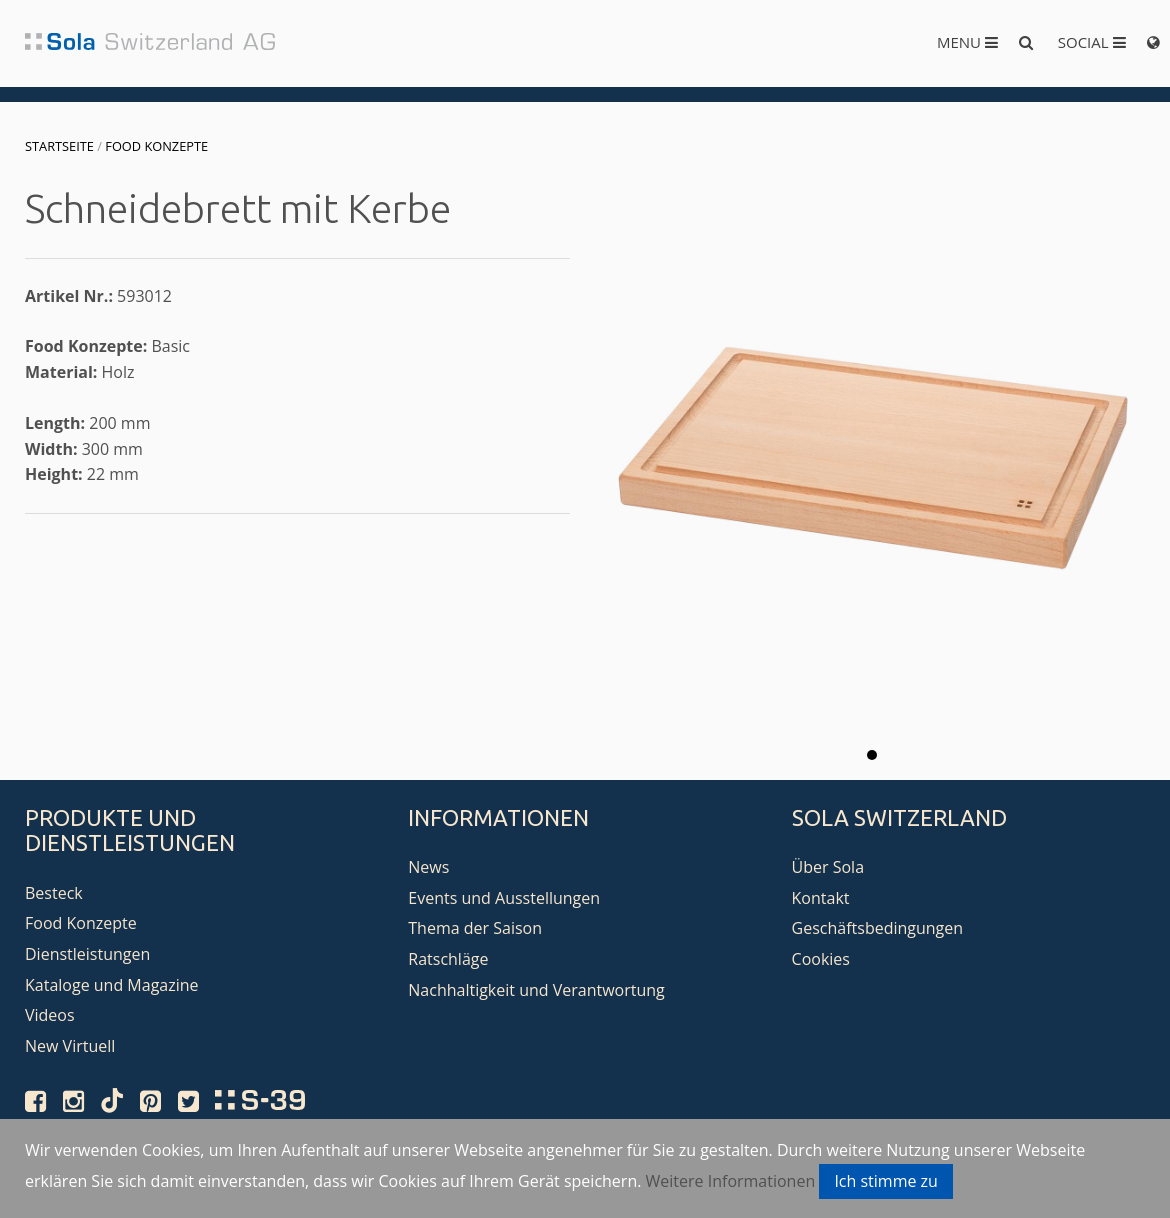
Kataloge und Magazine (112, 985)
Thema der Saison (475, 928)
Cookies (821, 959)
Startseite (59, 146)
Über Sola (828, 867)
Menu (967, 42)
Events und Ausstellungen (504, 898)
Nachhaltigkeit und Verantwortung (536, 990)
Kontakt (821, 898)
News (428, 867)
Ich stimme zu (886, 1181)
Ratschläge (448, 959)
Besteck (54, 893)
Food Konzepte (156, 146)
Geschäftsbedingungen (878, 928)
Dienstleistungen (87, 954)
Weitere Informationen (731, 1181)
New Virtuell (70, 1046)
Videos (50, 1015)
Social (1092, 42)
